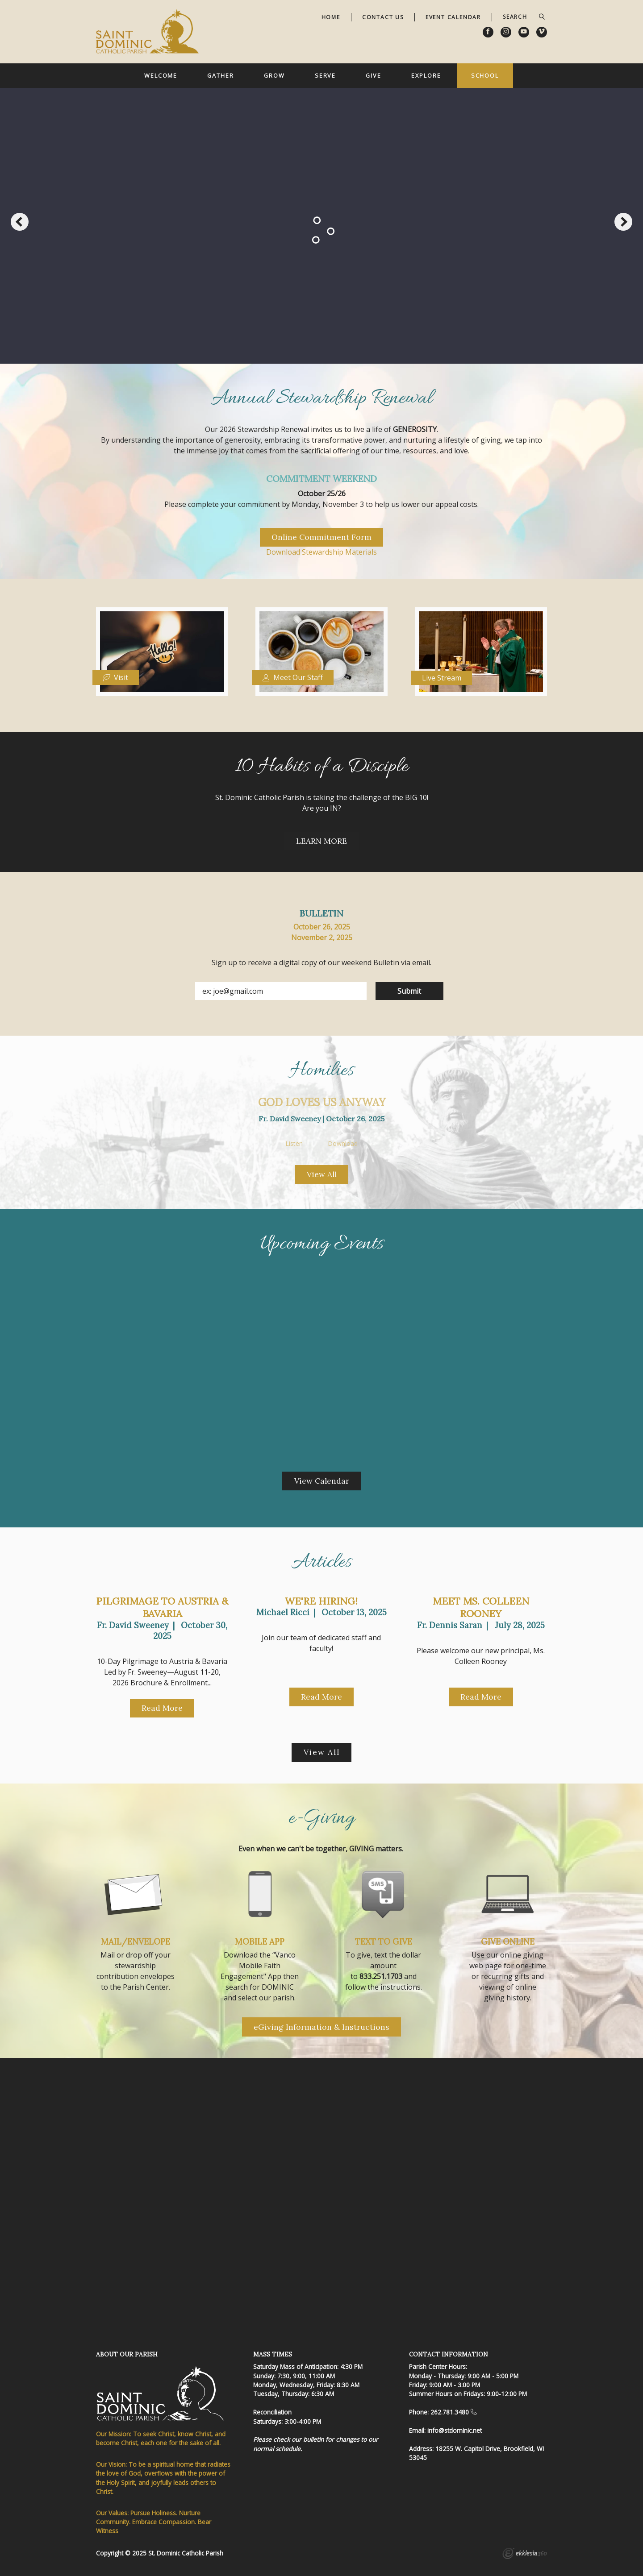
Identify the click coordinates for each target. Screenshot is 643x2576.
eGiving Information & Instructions (321, 2027)
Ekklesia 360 (524, 2554)
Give (373, 75)
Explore (426, 75)
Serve (325, 75)
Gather (220, 75)
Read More (162, 1708)
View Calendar (321, 1481)
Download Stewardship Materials (321, 552)
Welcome (160, 75)
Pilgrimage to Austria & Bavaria (162, 1607)
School (485, 75)
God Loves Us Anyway (321, 1102)
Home (331, 17)
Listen (294, 1144)
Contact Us (383, 17)
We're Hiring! (321, 1601)
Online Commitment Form (321, 537)
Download (343, 1144)
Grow (274, 75)
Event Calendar (453, 17)
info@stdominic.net (454, 2430)
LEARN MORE (321, 841)
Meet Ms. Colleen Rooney (481, 1607)
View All (322, 1174)
